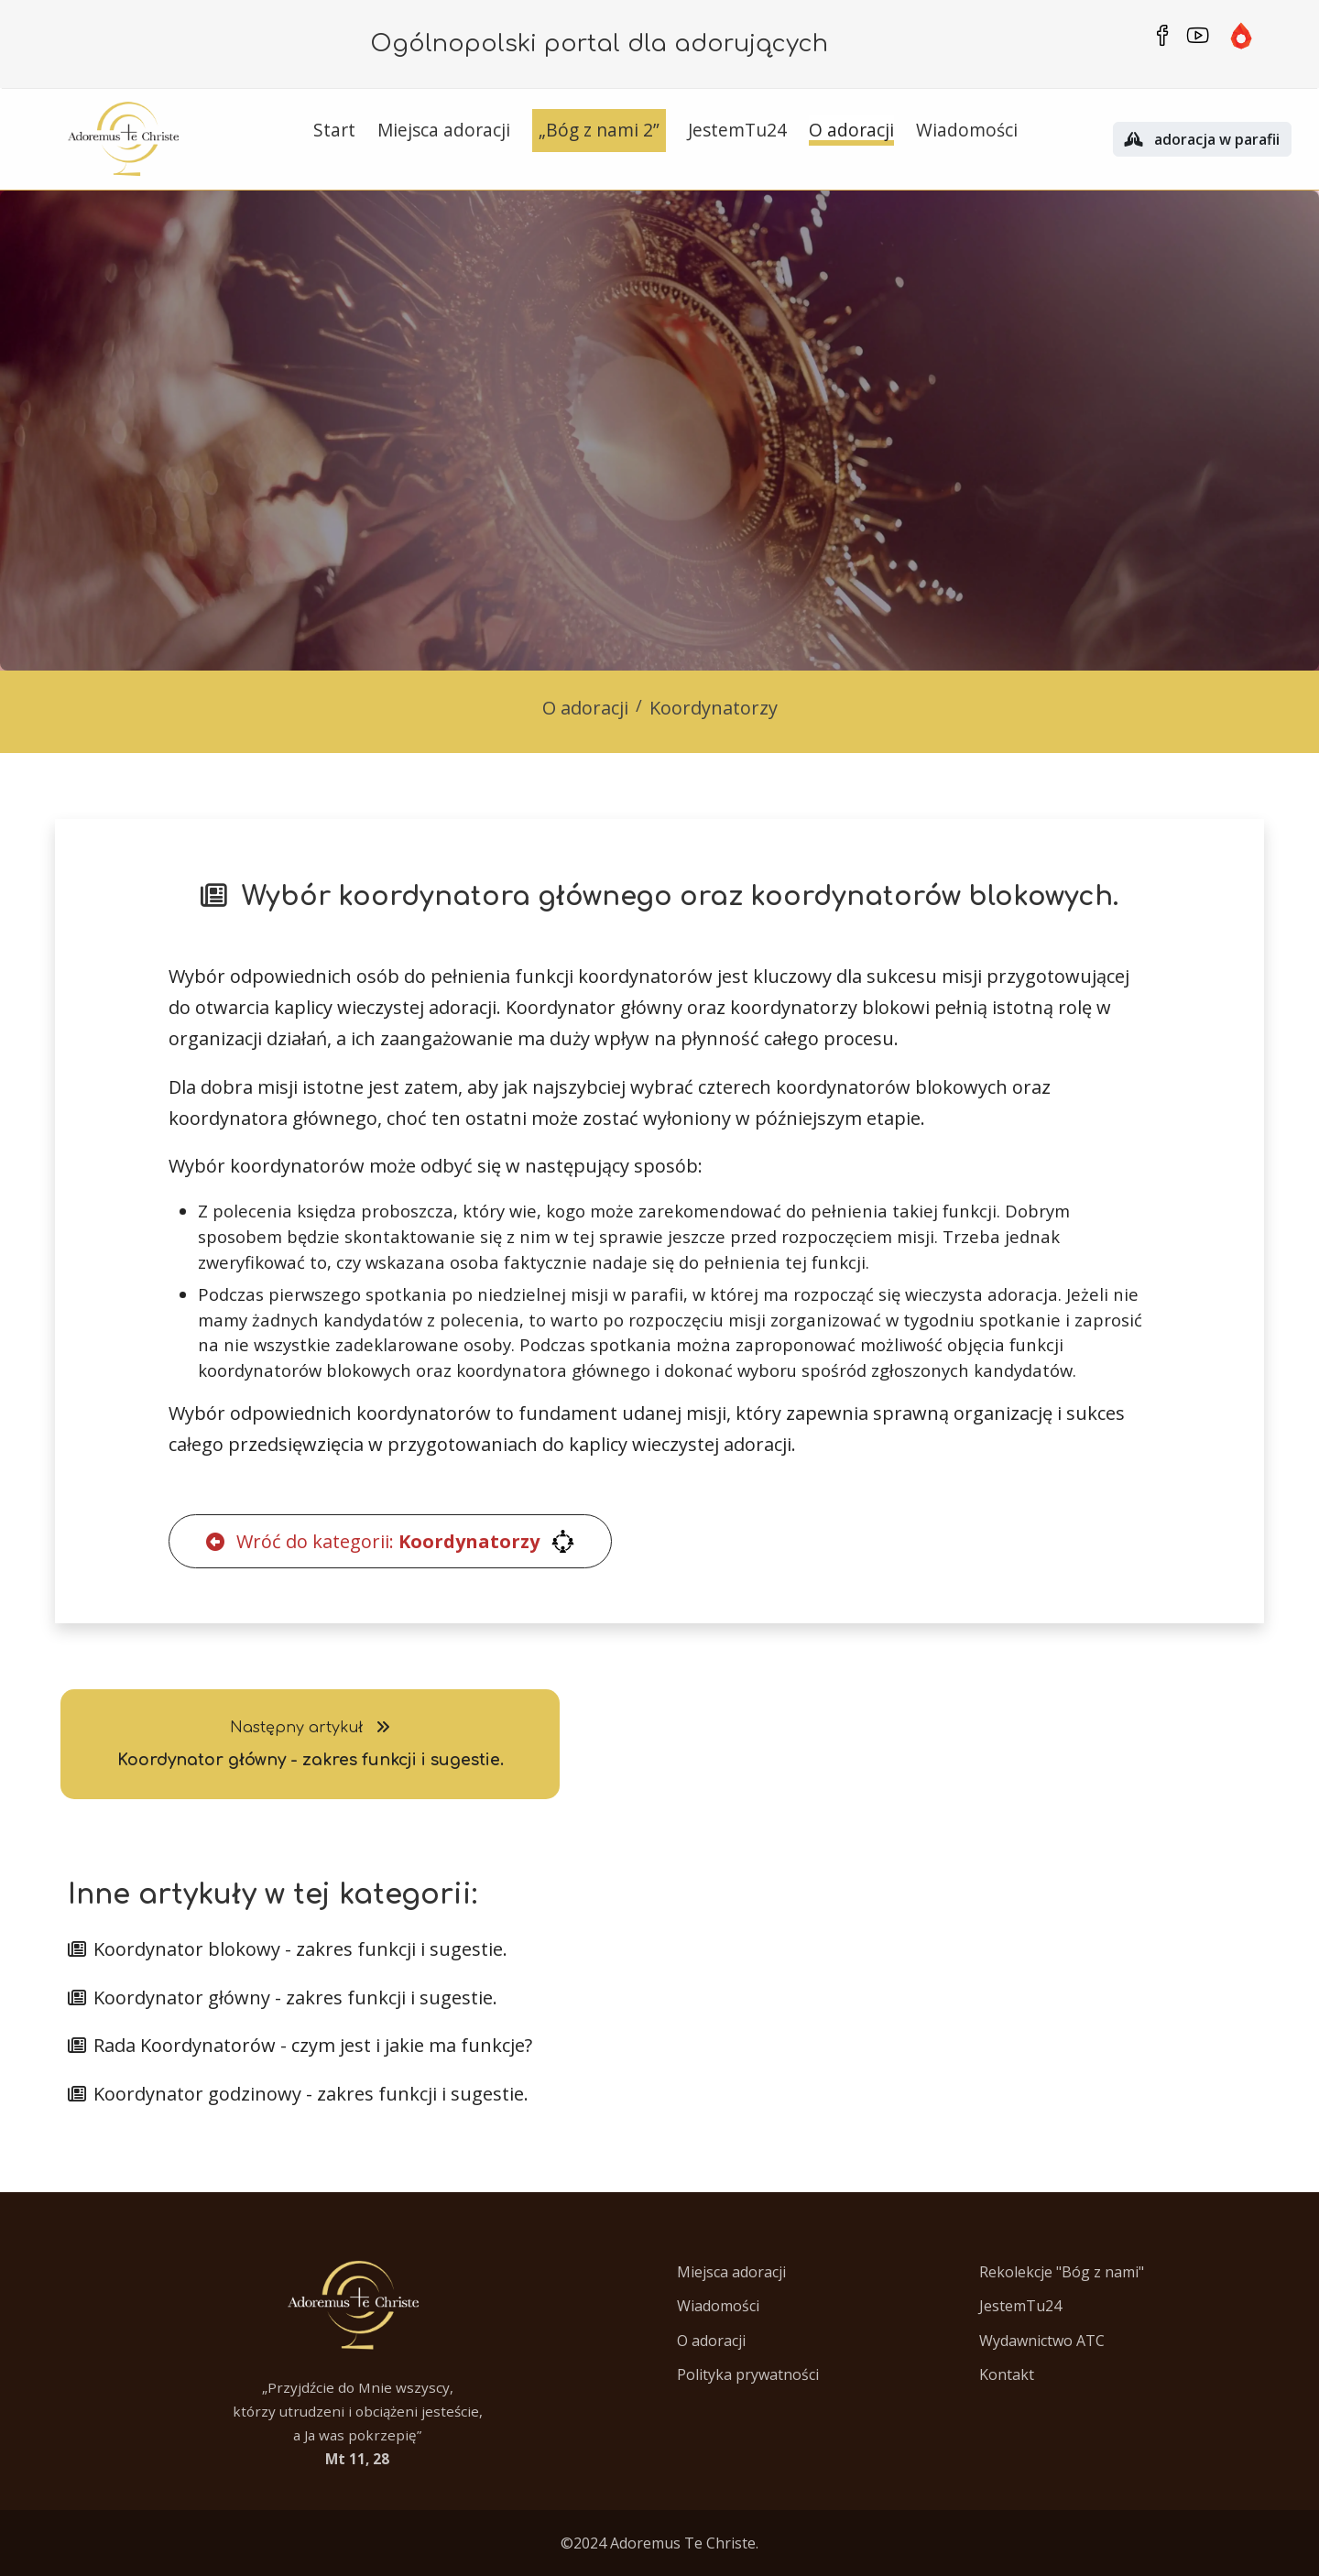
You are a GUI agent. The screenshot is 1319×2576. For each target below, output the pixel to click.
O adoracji (585, 707)
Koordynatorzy (713, 707)
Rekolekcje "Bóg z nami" (1061, 2272)
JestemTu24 (1020, 2306)
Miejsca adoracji (731, 2272)
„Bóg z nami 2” (599, 129)
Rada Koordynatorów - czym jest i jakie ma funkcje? (300, 2045)
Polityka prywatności (748, 2374)
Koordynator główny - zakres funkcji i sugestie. (282, 1997)
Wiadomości (718, 2306)
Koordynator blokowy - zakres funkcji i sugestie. (287, 1949)
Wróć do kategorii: (390, 1541)
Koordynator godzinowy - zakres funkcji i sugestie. (298, 2093)
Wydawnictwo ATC (1042, 2340)
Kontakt (1006, 2374)
